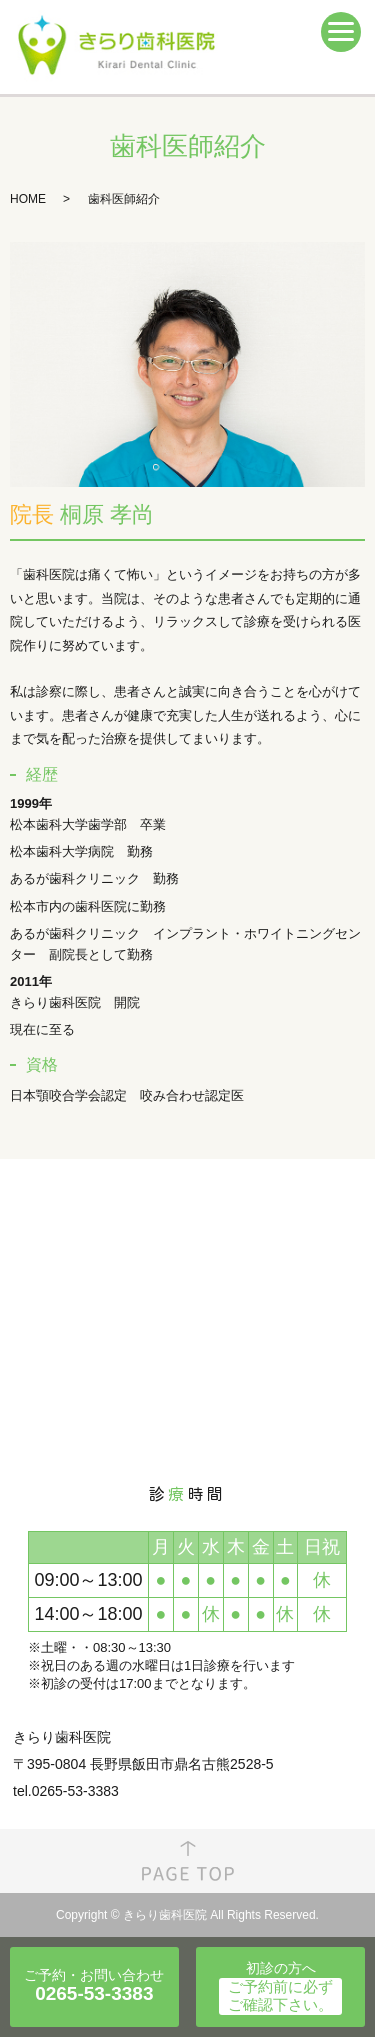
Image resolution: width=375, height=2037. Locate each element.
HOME (28, 199)
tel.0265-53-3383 (66, 1791)
